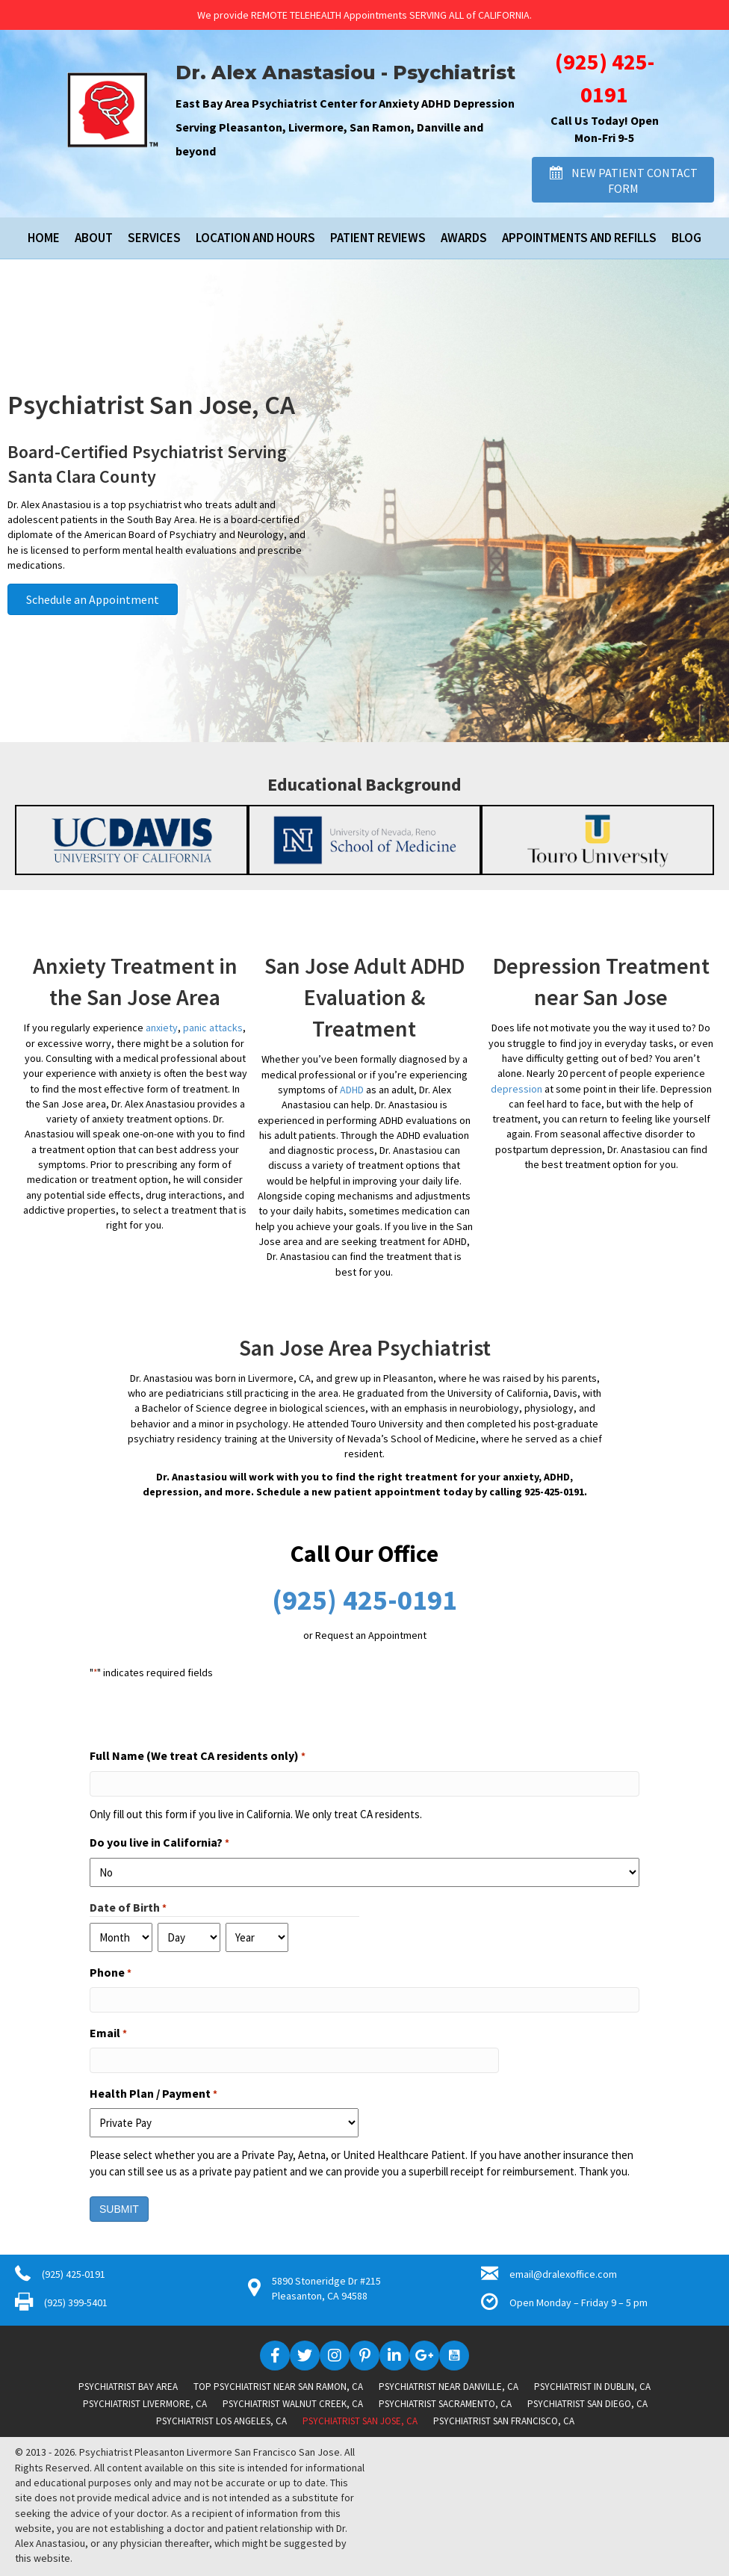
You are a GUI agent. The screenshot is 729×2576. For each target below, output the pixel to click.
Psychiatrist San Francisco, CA (503, 2421)
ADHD (352, 1089)
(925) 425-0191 (364, 1599)
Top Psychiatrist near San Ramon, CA (278, 2386)
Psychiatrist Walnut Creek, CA (293, 2403)
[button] (623, 180)
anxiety (162, 1027)
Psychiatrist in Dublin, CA (592, 2386)
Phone (110, 1973)
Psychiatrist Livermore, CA (145, 2403)
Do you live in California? (159, 1843)
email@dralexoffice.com (563, 2274)
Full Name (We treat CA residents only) (197, 1756)
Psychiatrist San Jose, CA (360, 2421)
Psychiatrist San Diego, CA (587, 2403)
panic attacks (213, 1027)
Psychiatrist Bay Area (128, 2386)
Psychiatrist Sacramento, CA (445, 2403)
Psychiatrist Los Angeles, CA (221, 2421)
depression (516, 1089)
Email (108, 2033)
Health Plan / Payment (153, 2094)
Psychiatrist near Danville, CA (448, 2386)
